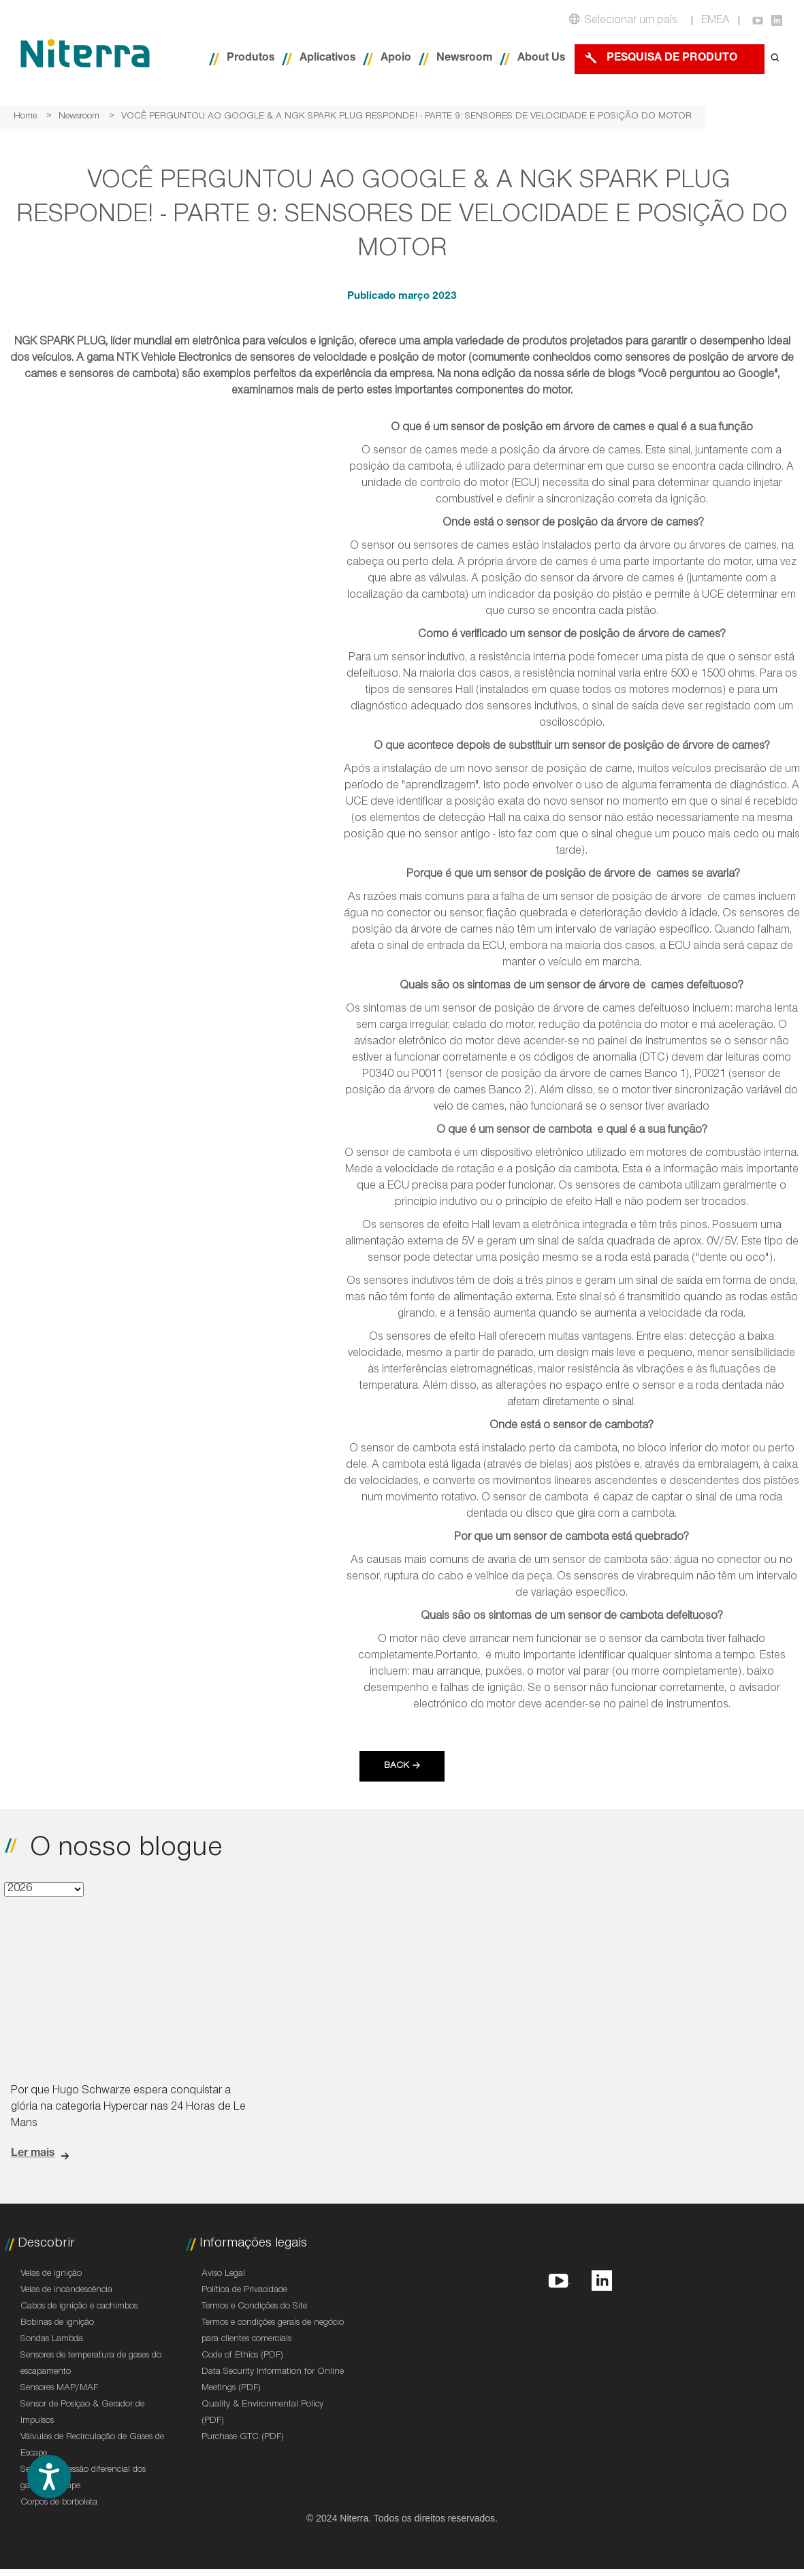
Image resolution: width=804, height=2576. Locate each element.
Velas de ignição (51, 2274)
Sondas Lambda (51, 2340)
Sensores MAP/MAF (59, 2389)
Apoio (396, 59)
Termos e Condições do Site (254, 2307)
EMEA (715, 21)
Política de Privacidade (244, 2291)
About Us (541, 59)
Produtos (250, 59)
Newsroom (464, 59)
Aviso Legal (223, 2274)
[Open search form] (775, 59)
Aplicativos (327, 59)
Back (396, 1766)
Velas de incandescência (66, 2291)
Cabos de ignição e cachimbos (79, 2307)
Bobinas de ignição (57, 2323)
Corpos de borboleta (58, 2503)
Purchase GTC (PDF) (243, 2438)
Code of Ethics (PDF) (242, 2356)
